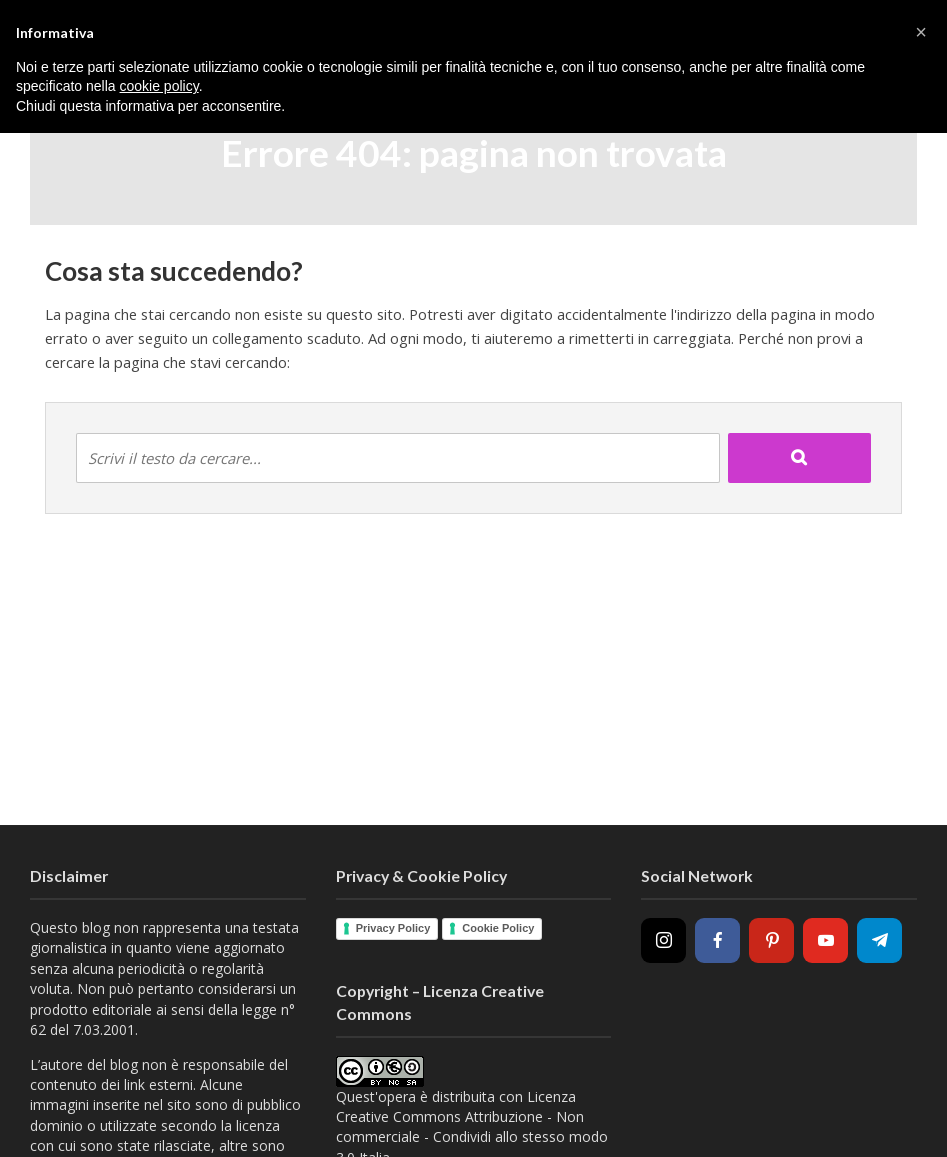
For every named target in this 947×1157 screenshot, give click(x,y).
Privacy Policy (393, 928)
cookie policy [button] (159, 86)
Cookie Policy (498, 928)
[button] (921, 32)
